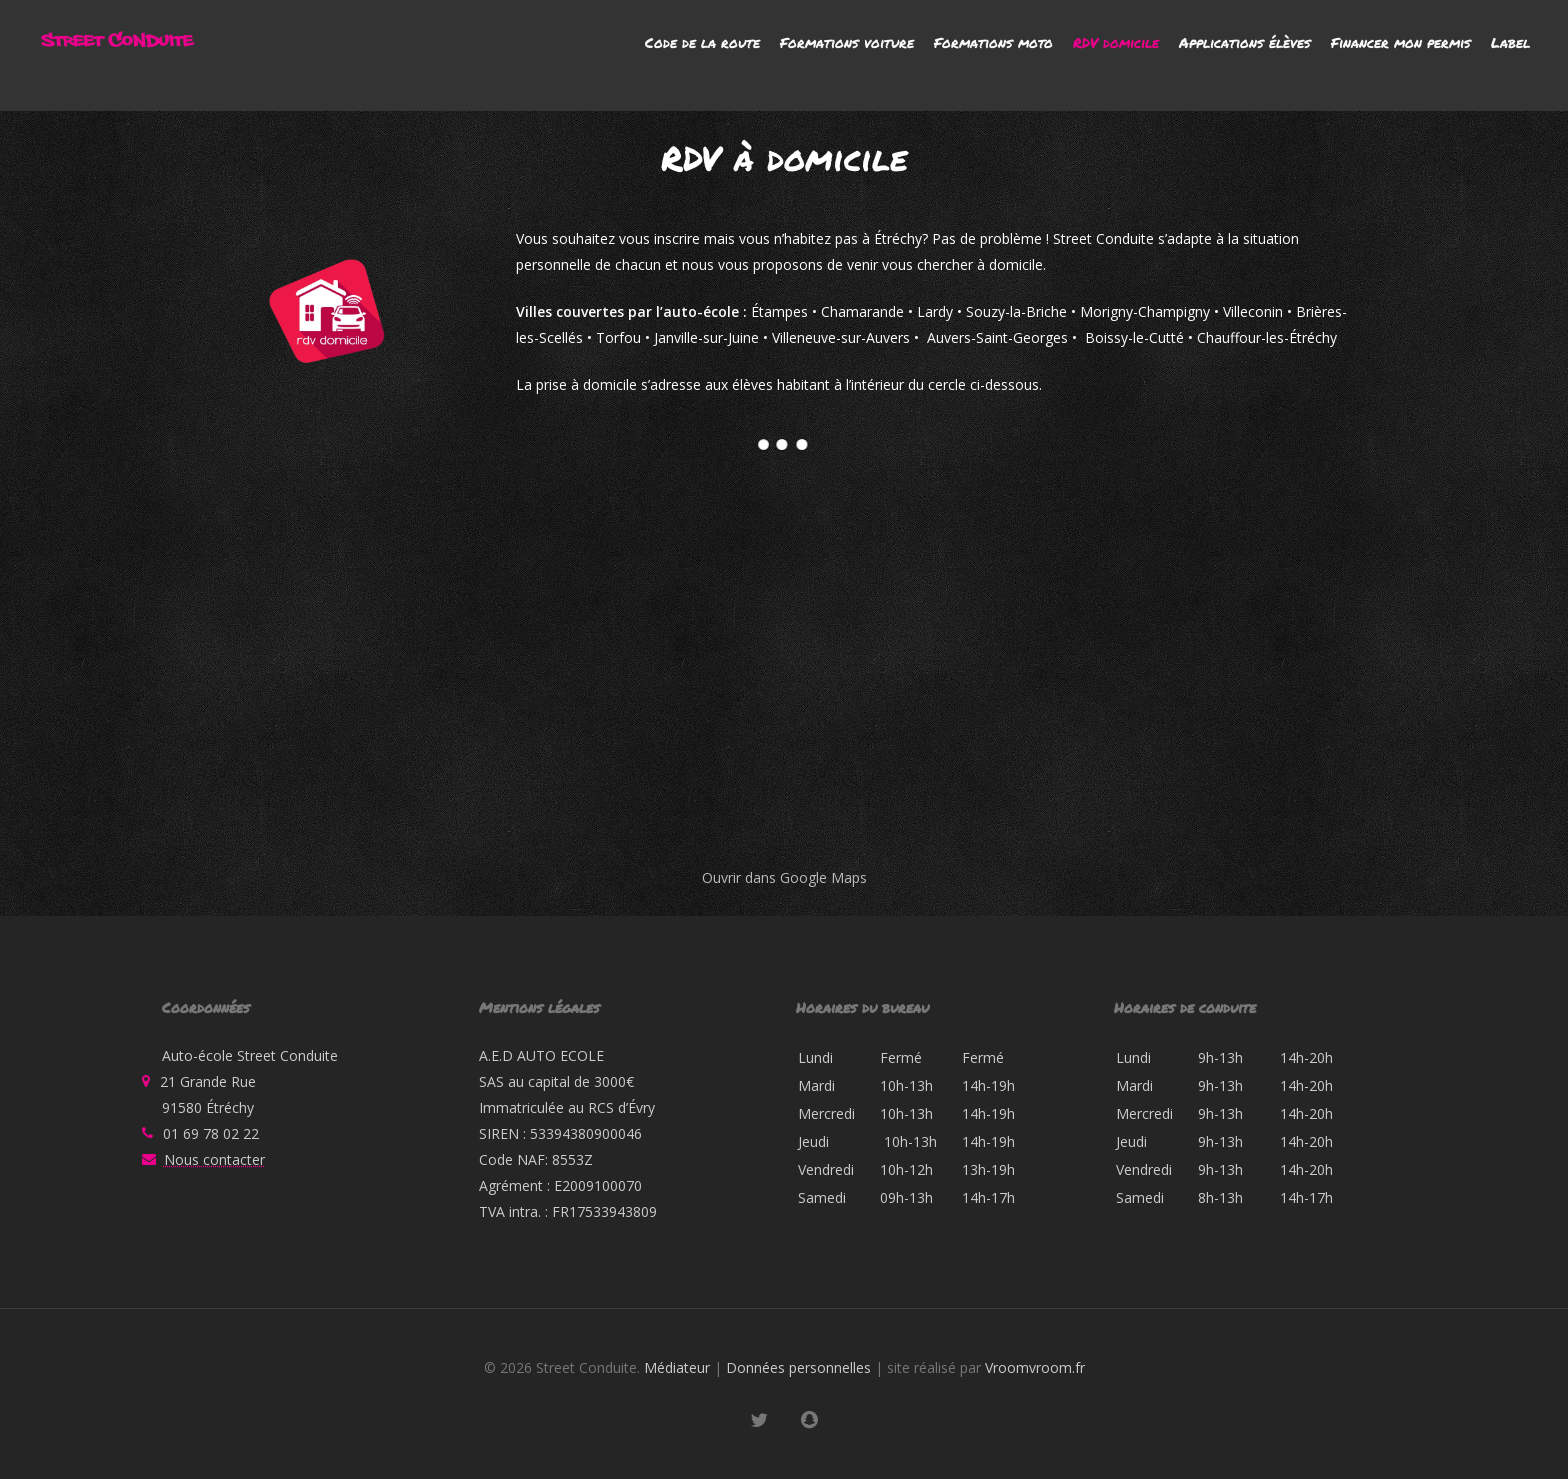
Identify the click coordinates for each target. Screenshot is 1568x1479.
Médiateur (677, 1367)
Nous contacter (214, 1159)
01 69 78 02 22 (211, 1133)
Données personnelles (798, 1367)
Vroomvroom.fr (1035, 1367)
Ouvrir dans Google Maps (784, 877)
